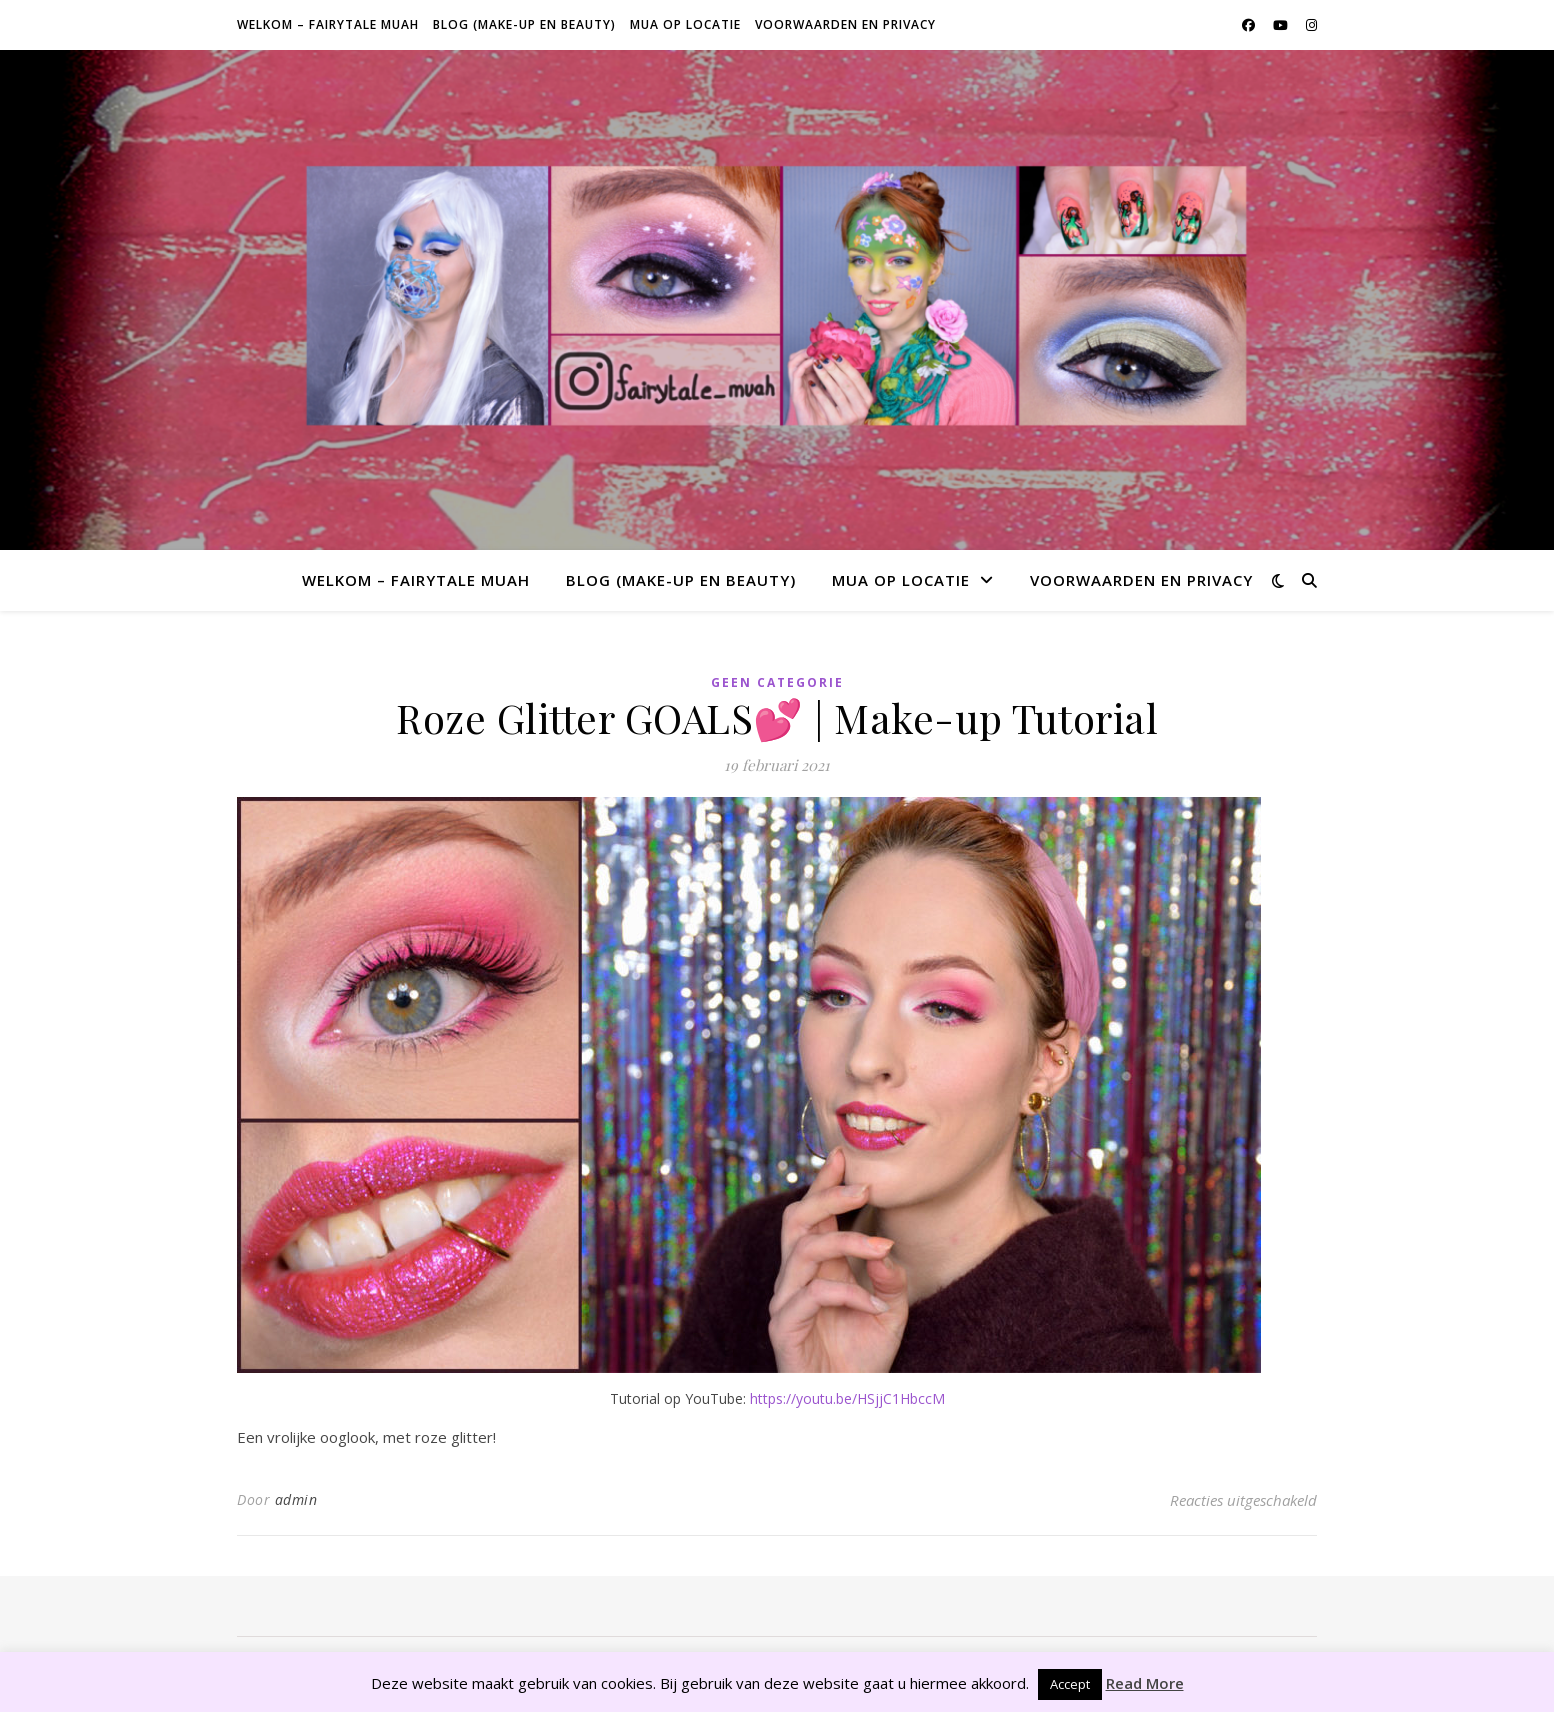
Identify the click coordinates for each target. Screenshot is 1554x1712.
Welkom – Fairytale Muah (328, 24)
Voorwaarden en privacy (845, 24)
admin (296, 1499)
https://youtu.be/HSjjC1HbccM (847, 1398)
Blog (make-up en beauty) (524, 24)
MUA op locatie (685, 24)
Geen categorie (777, 682)
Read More (1145, 1683)
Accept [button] (1070, 1684)
